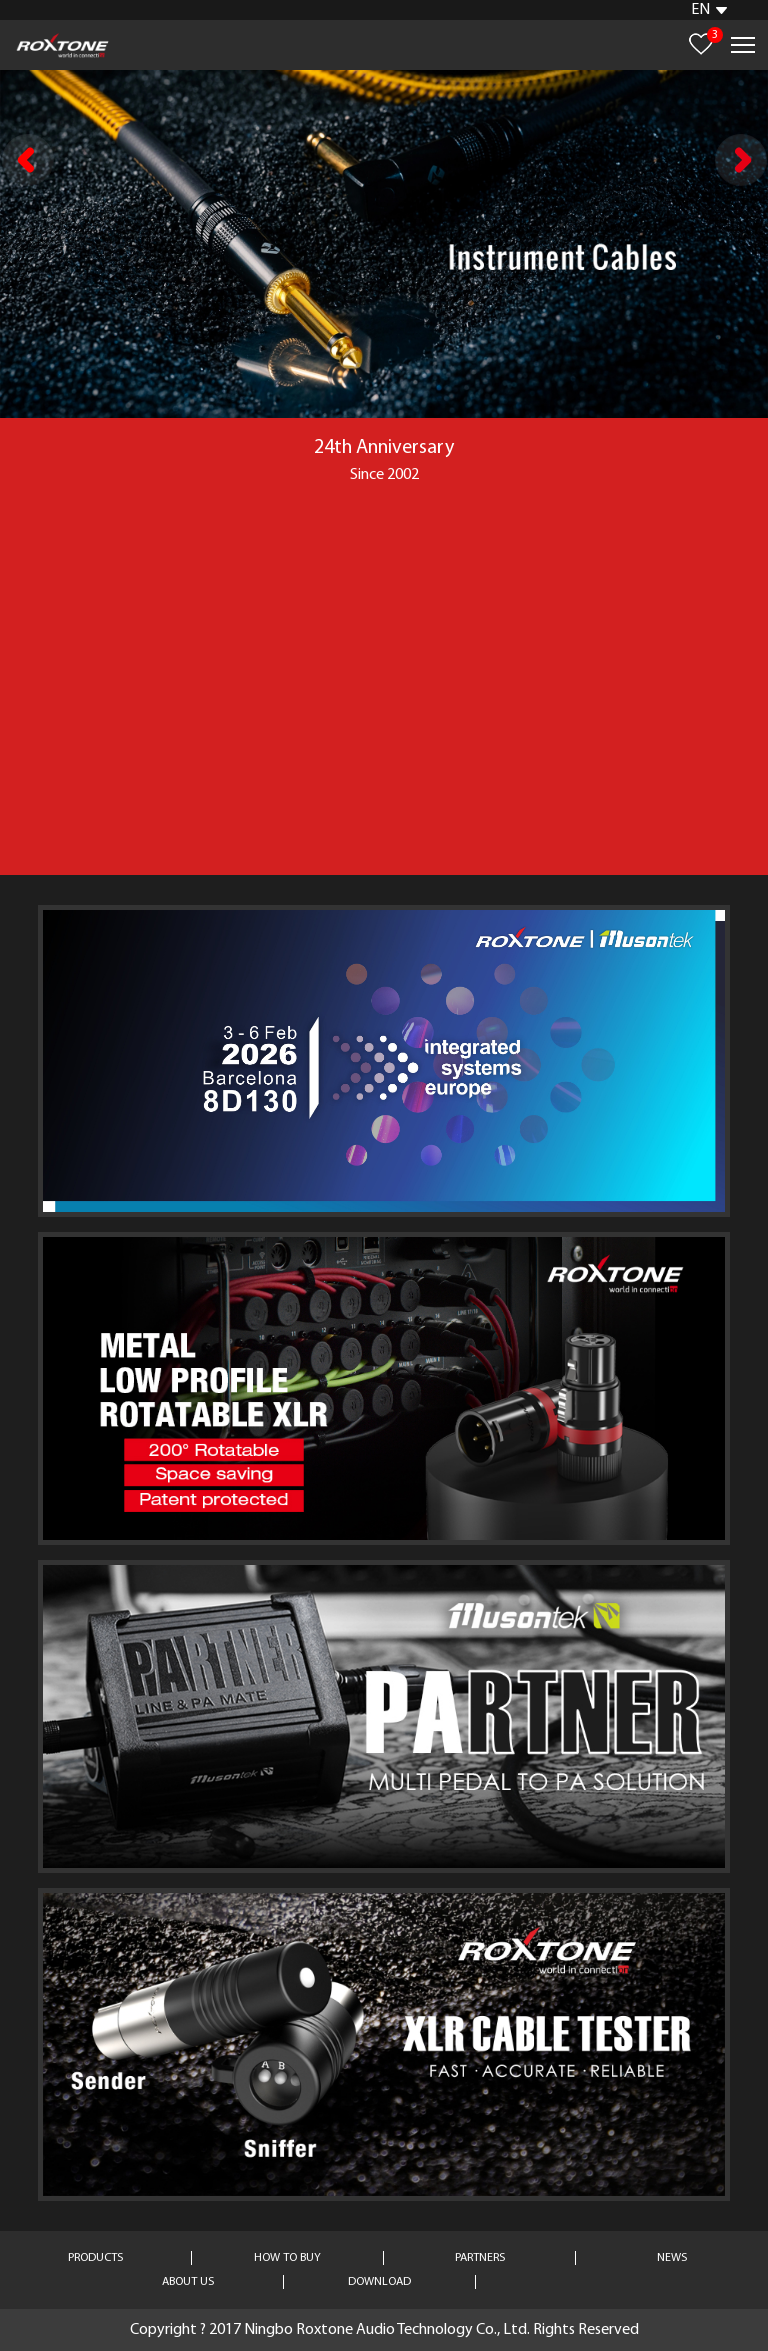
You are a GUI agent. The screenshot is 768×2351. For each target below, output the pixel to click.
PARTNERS (480, 2258)
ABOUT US (188, 2282)
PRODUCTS (95, 2258)
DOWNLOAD (379, 2282)
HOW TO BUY (287, 2258)
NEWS (672, 2258)
